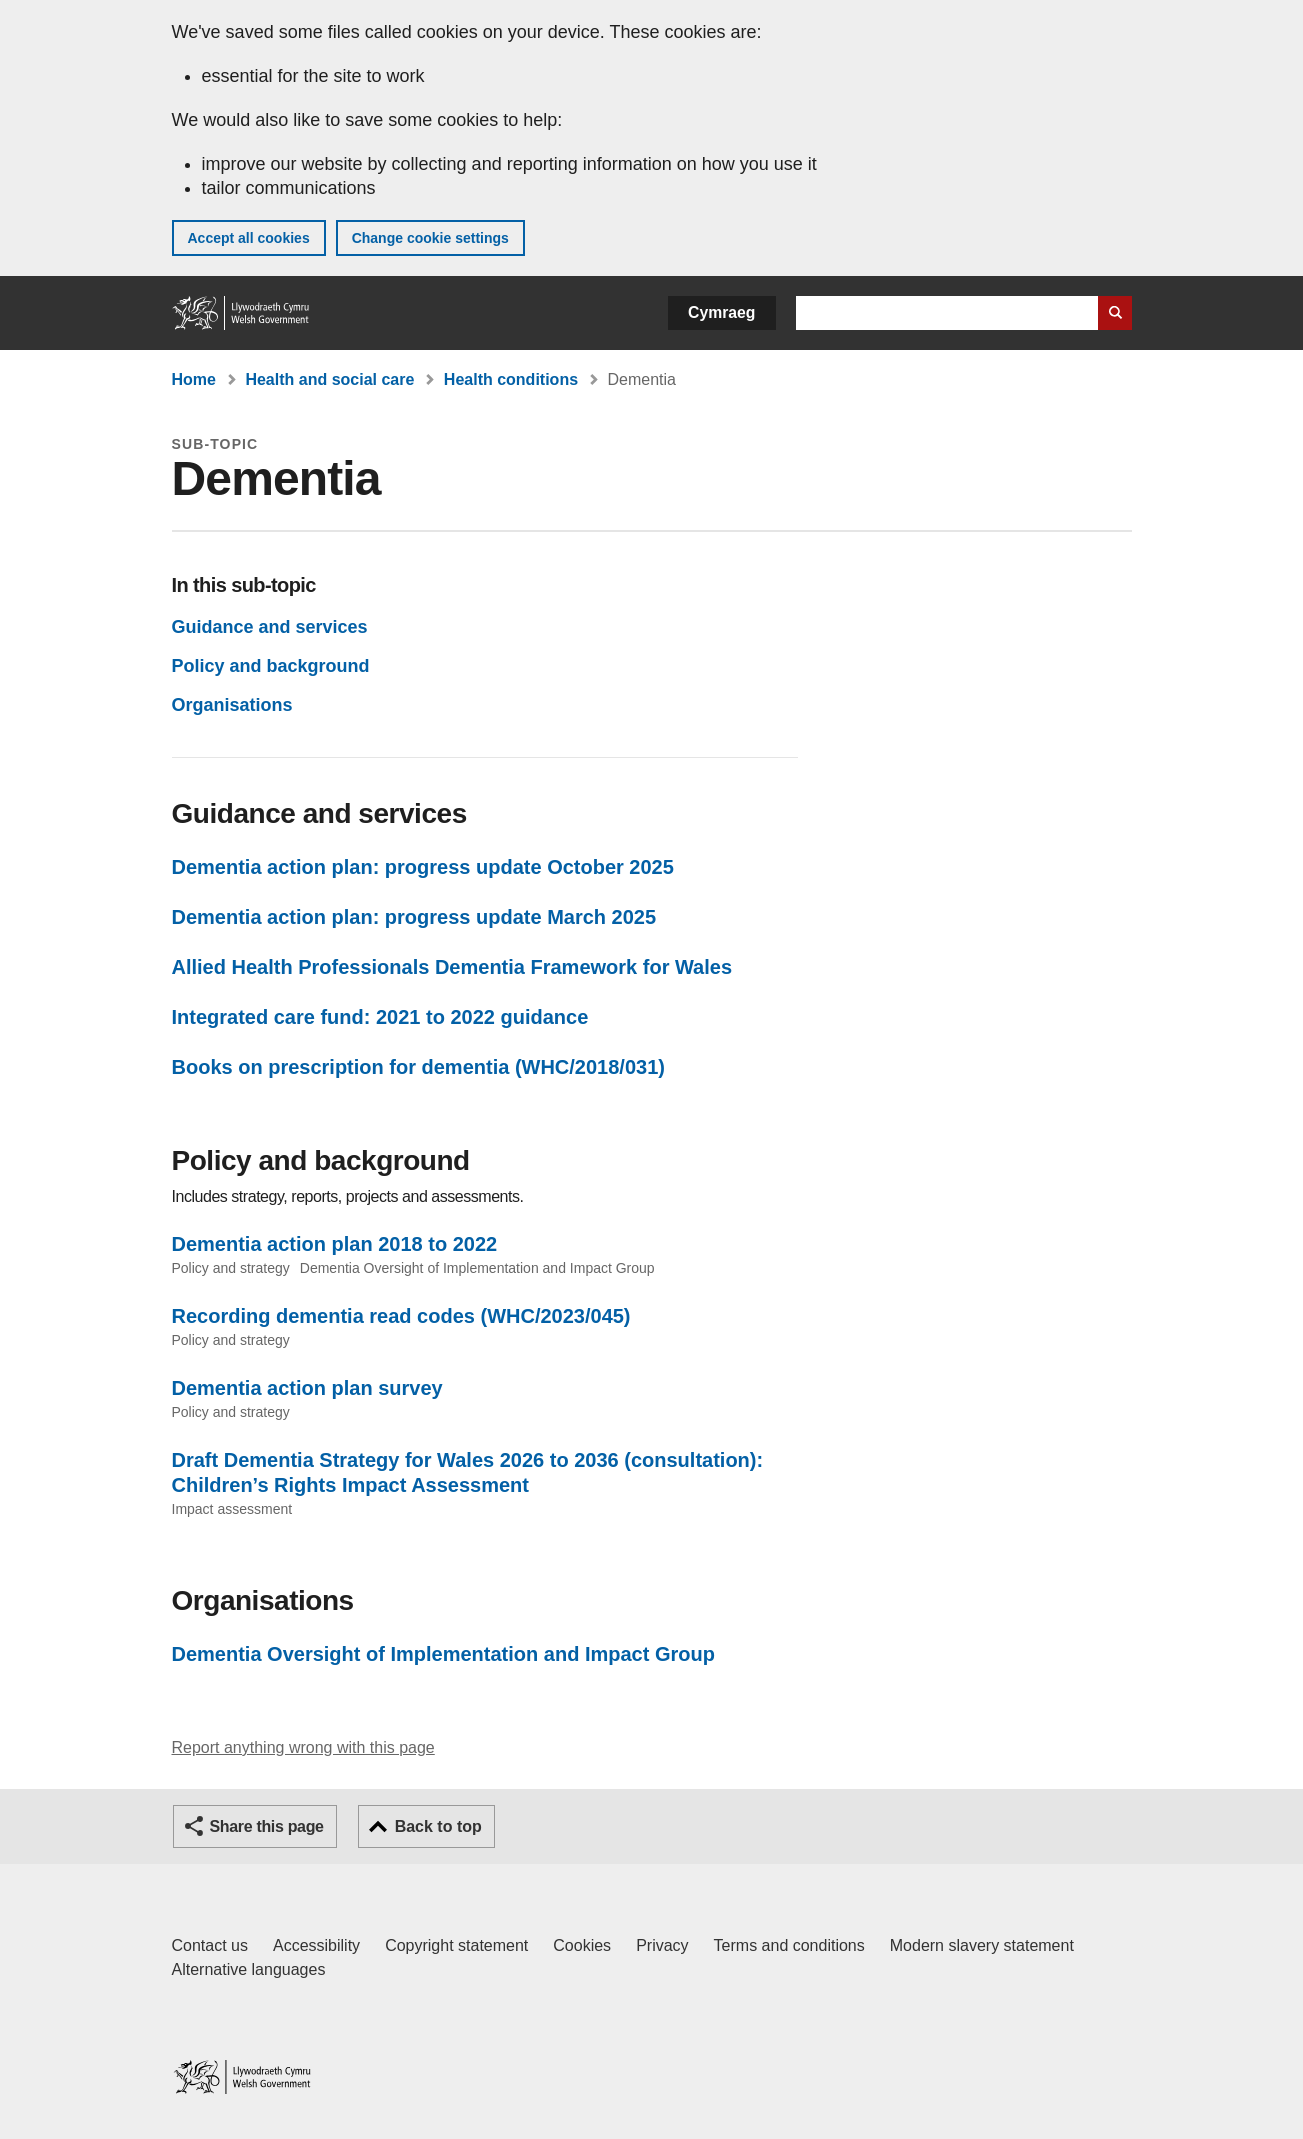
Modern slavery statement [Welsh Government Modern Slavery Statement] (982, 1945)
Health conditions (511, 379)
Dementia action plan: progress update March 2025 (414, 917)
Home (194, 379)
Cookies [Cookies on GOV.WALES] (582, 1945)
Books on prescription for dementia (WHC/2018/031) (418, 1067)
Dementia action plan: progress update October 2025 (423, 867)
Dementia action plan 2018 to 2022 (335, 1244)
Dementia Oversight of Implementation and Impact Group (443, 1654)
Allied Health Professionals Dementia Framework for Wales (452, 967)
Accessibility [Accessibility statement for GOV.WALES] (316, 1945)
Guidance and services (270, 627)
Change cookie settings (430, 238)
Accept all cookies (249, 238)
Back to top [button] (438, 1826)
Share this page (267, 1826)
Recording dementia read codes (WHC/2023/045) (401, 1316)
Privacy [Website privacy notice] (662, 1945)
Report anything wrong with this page (303, 1747)
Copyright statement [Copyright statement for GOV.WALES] (456, 1945)
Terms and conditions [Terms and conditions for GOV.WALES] (789, 1945)
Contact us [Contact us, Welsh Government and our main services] (210, 1945)
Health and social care (329, 379)
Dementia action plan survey (307, 1388)
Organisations (232, 705)
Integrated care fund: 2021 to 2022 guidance (380, 1017)
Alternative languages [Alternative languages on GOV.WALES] (249, 1969)
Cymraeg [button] (721, 312)
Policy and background (271, 666)
